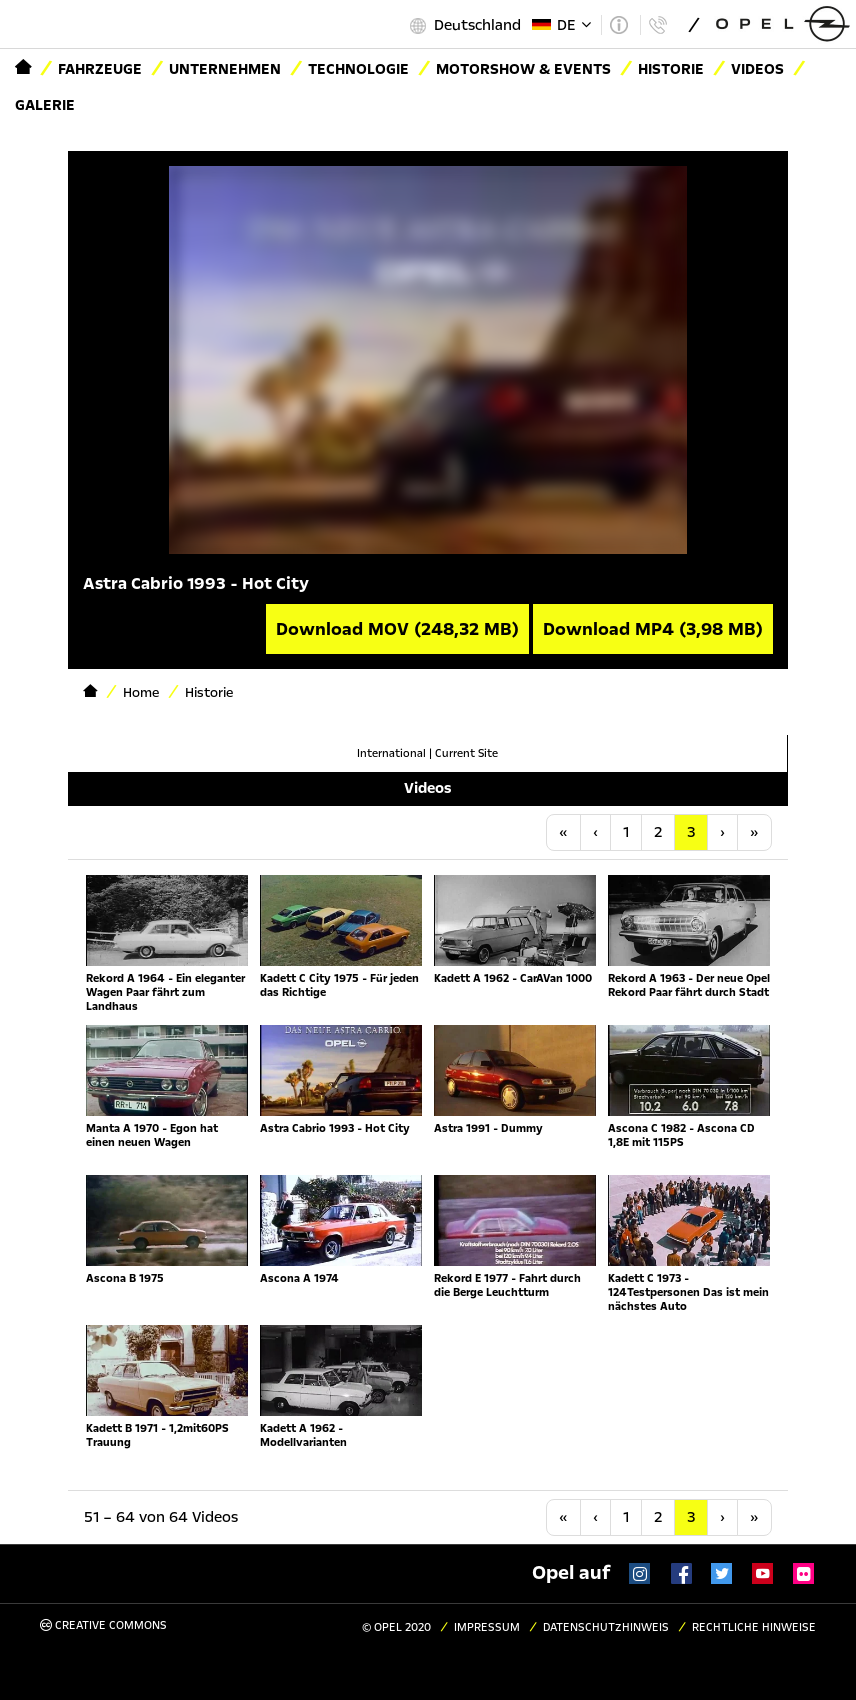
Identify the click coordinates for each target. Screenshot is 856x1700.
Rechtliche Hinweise (754, 1627)
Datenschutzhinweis (606, 1627)
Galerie (45, 105)
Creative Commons (103, 1625)
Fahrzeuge (100, 69)
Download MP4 (653, 629)
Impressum (487, 1627)
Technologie (358, 69)
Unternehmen (225, 69)
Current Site (466, 753)
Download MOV (397, 629)
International (391, 753)
